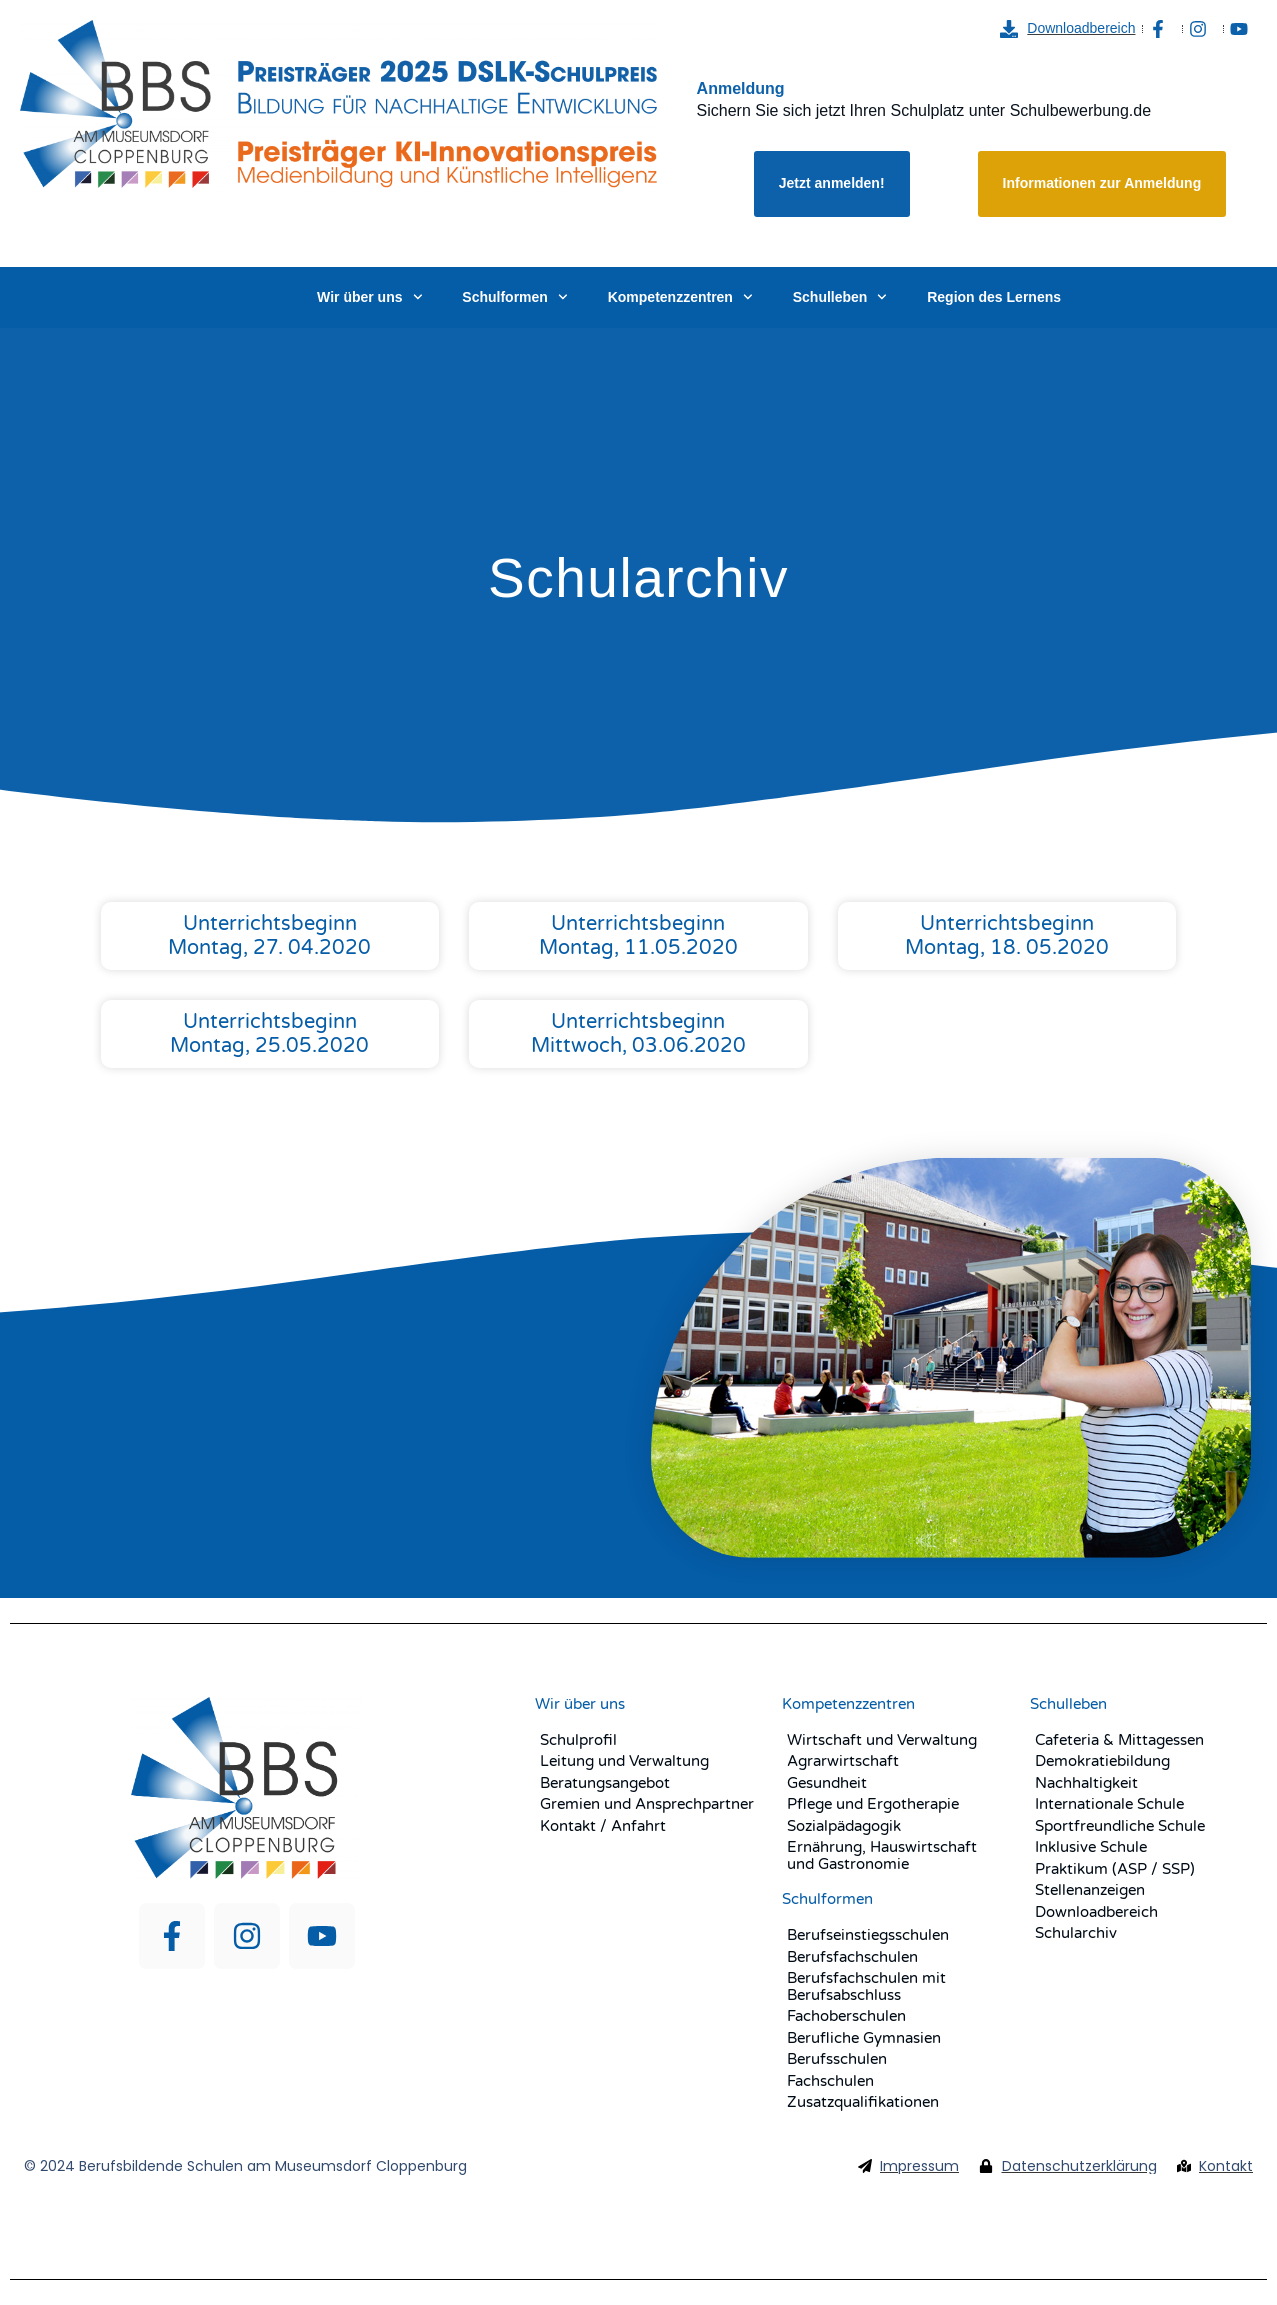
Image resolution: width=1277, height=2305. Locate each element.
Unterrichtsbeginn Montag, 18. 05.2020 (1007, 936)
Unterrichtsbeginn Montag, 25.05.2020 (269, 1034)
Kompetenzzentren (680, 297)
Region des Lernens (994, 297)
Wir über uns (369, 297)
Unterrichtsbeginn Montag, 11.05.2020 (638, 936)
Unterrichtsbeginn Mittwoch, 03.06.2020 (638, 1034)
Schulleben (840, 297)
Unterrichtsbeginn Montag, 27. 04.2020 (269, 936)
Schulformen (514, 297)
